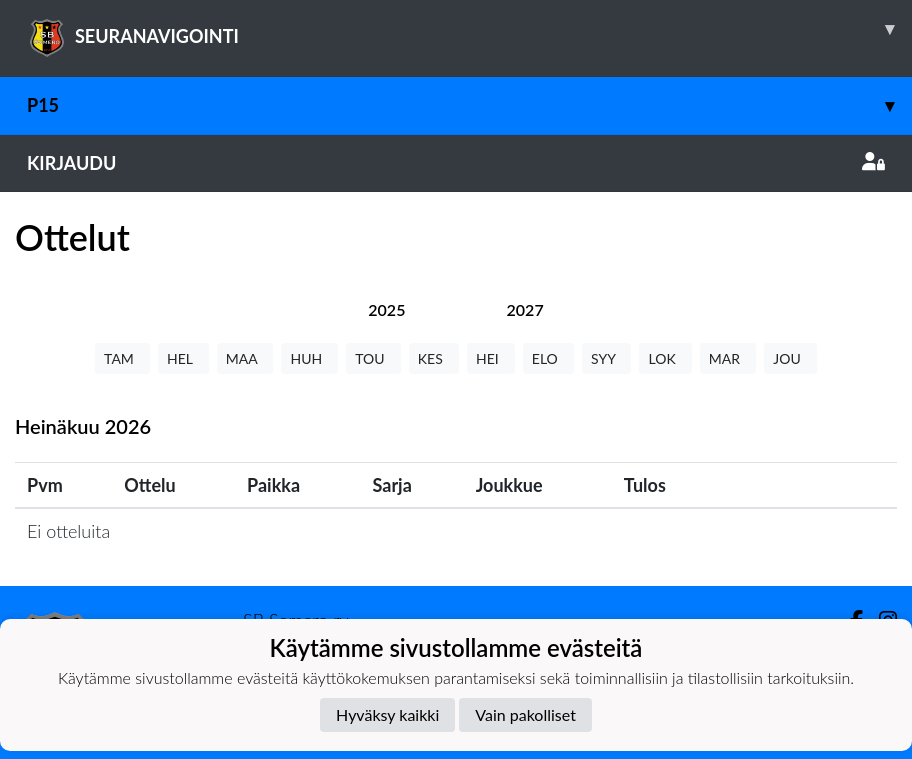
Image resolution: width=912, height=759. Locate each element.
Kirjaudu (456, 163)
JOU (790, 358)
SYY (606, 358)
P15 (469, 105)
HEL (183, 358)
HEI (491, 358)
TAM (122, 358)
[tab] (386, 309)
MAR (728, 358)
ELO (548, 358)
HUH (309, 358)
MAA (245, 358)
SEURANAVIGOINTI (469, 29)
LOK (665, 358)
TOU (373, 358)
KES (434, 358)
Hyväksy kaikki (387, 714)
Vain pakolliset (525, 714)
